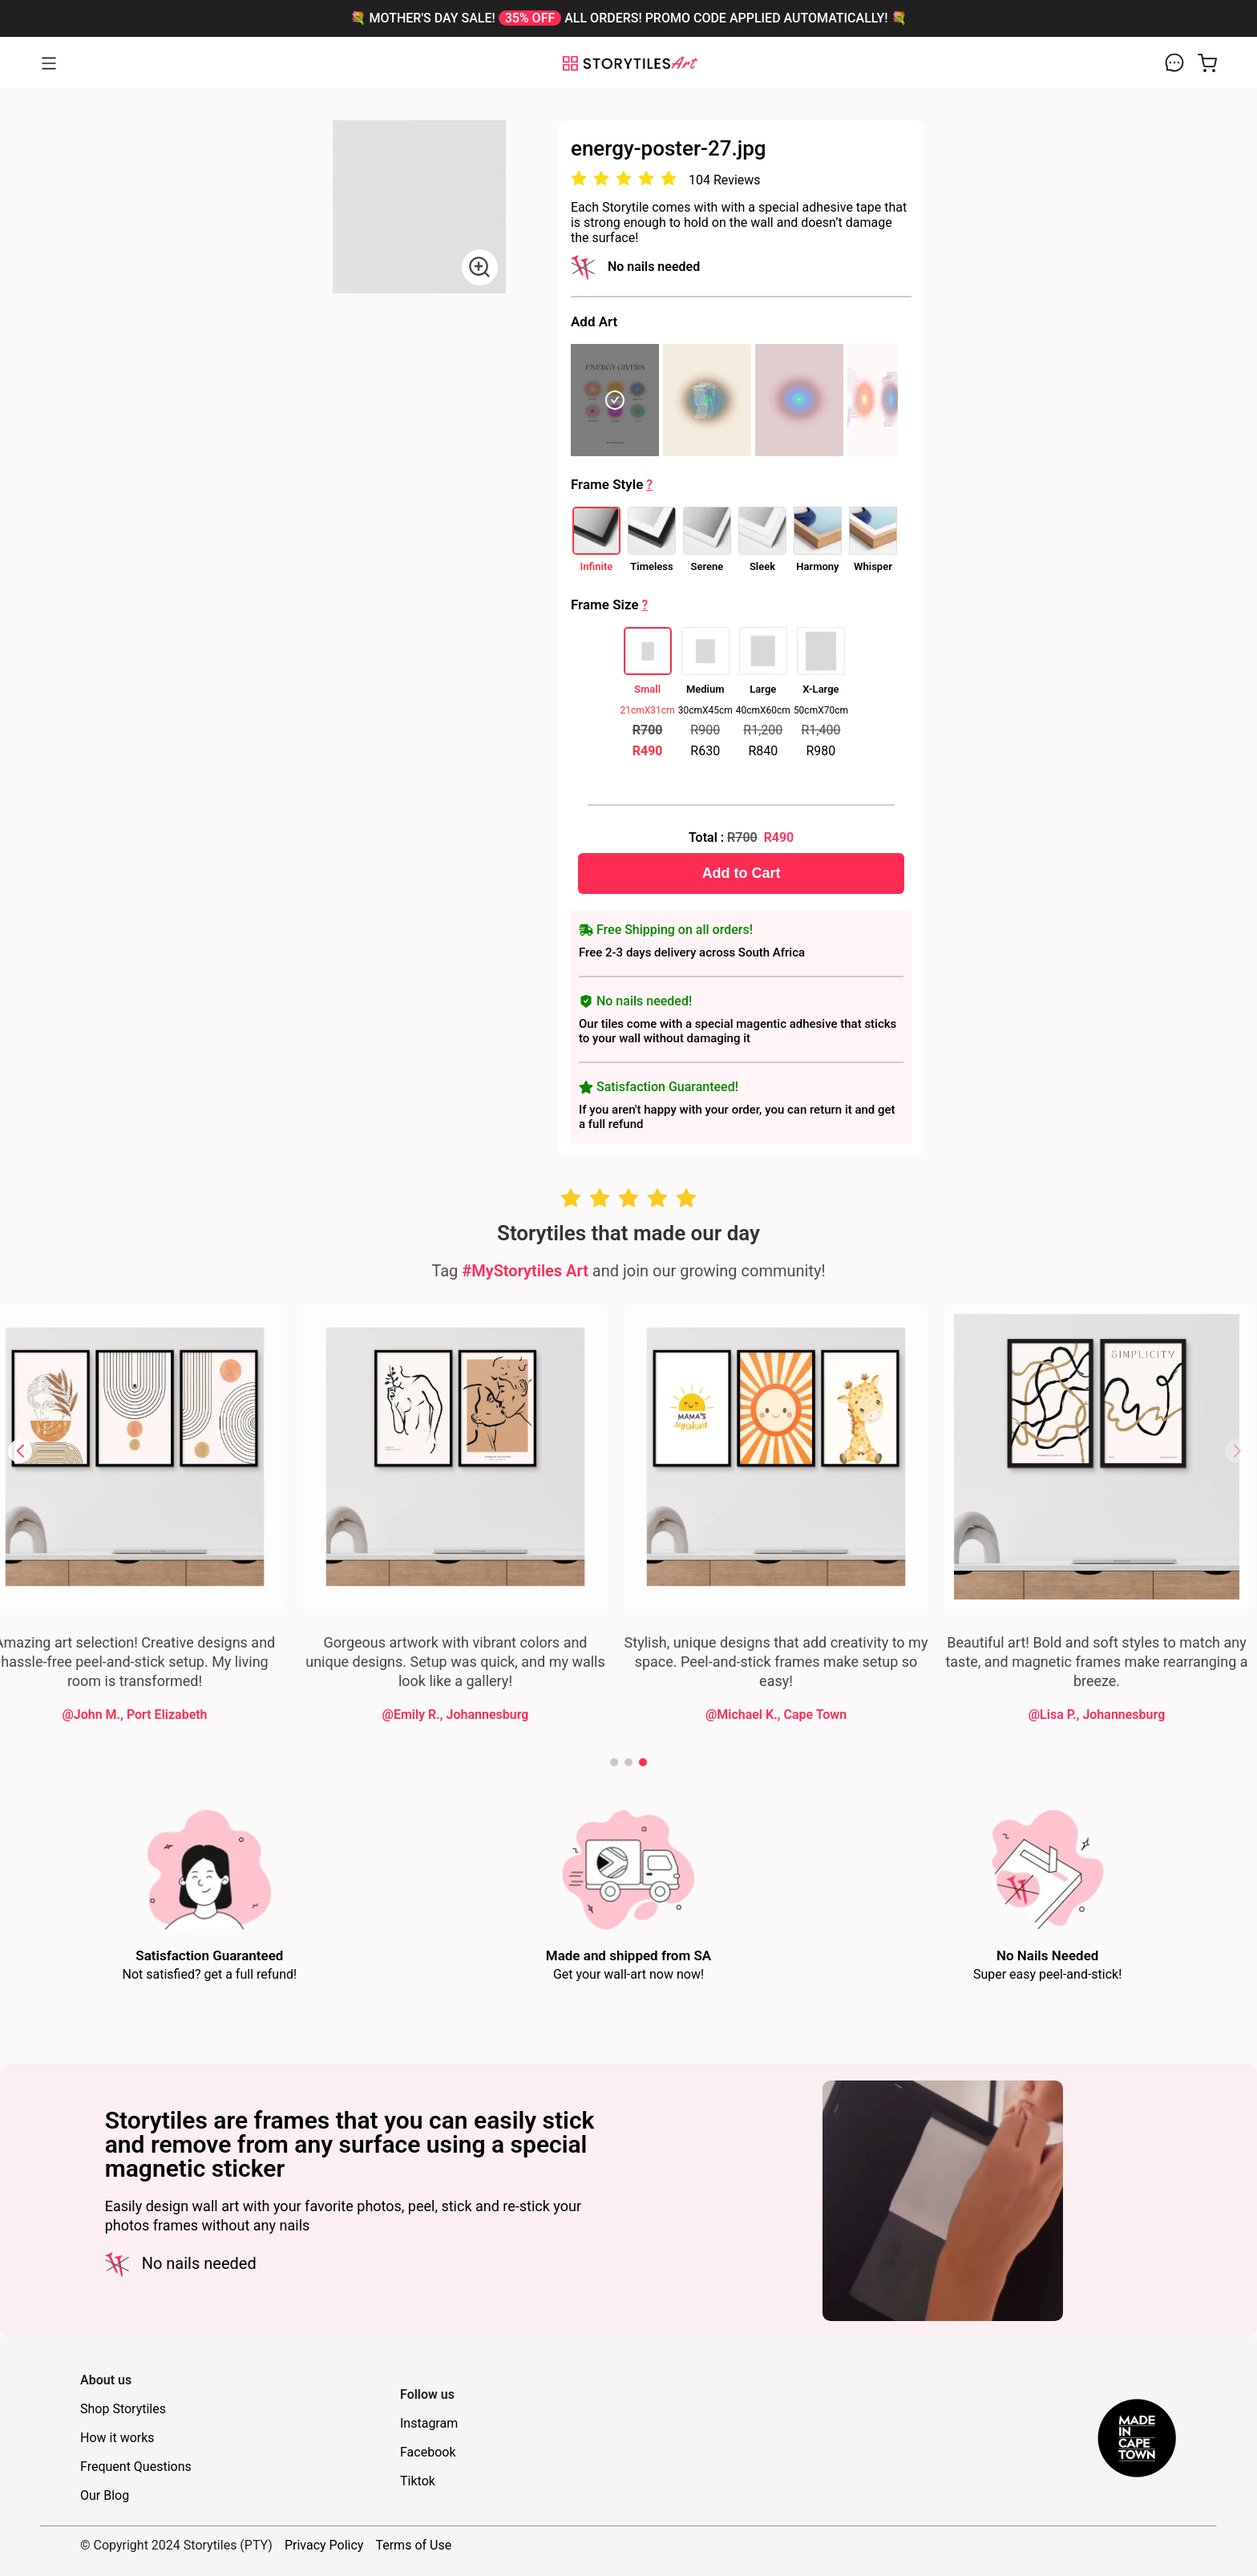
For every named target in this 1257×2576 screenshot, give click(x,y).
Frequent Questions (136, 2466)
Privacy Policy (324, 2545)
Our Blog (104, 2495)
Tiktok (417, 2481)
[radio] (733, 179)
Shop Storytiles (123, 2408)
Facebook (427, 2452)
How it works (117, 2437)
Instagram (429, 2423)
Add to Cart (895, 873)
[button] (20, 1451)
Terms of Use (413, 2545)
